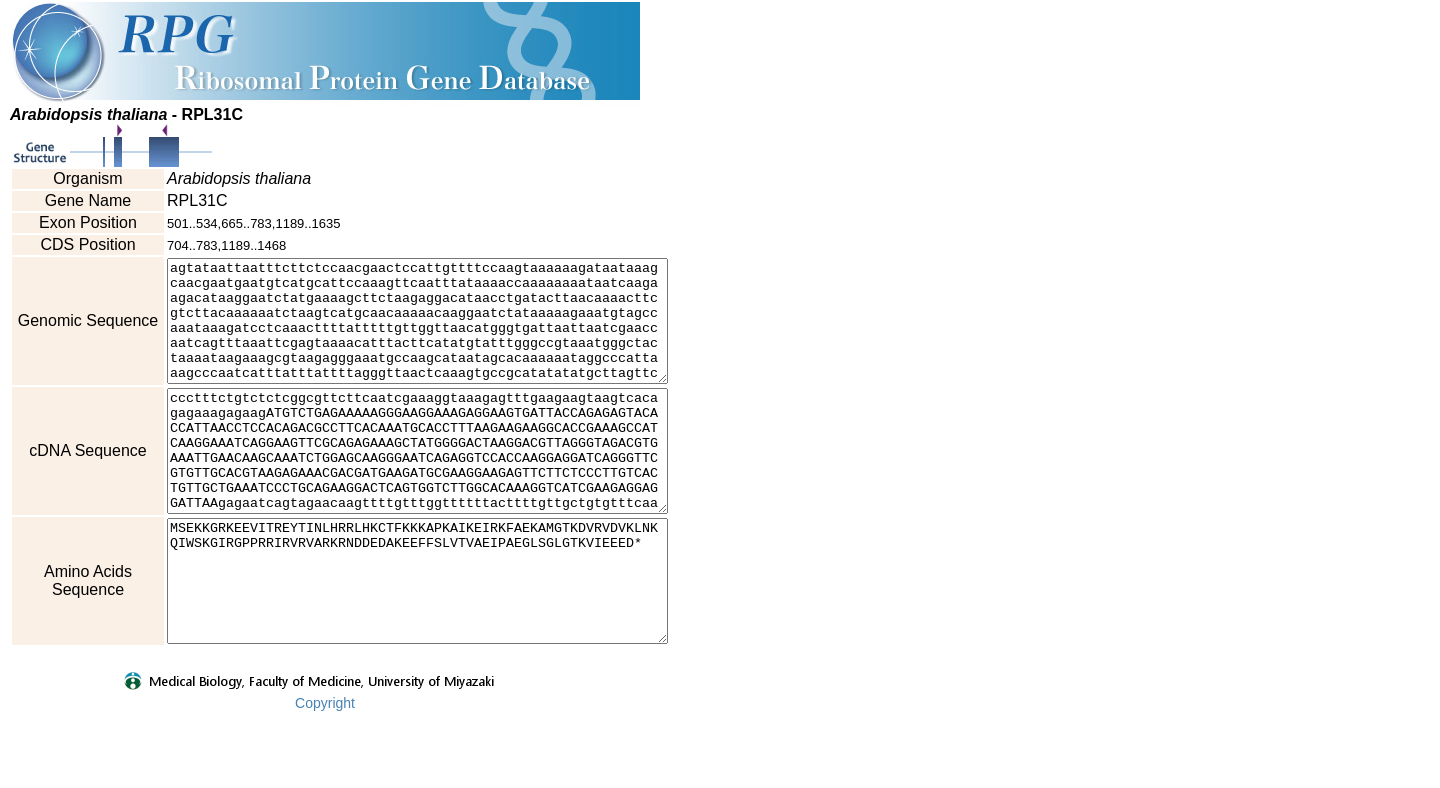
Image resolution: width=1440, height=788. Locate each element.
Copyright (325, 775)
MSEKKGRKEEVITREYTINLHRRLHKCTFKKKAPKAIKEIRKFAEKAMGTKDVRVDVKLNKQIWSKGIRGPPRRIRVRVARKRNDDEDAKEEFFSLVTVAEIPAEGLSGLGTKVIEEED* (447, 641)
